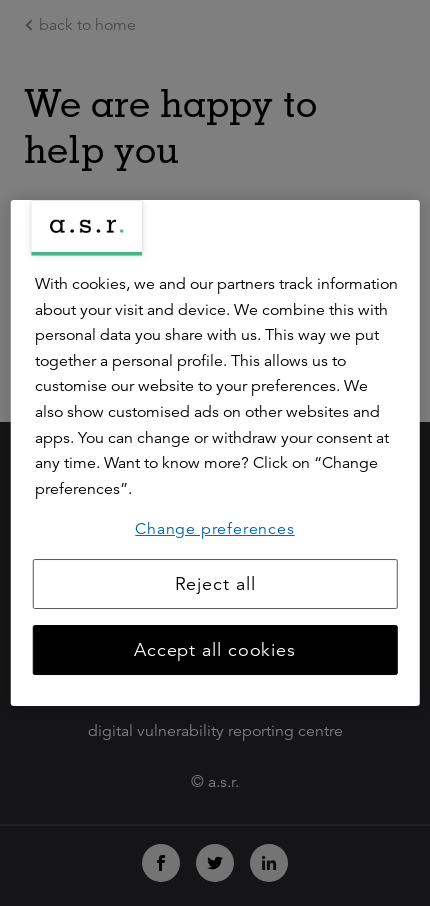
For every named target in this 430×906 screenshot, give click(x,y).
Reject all (215, 584)
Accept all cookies (215, 650)
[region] (215, 453)
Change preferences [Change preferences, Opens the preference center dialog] (214, 529)
